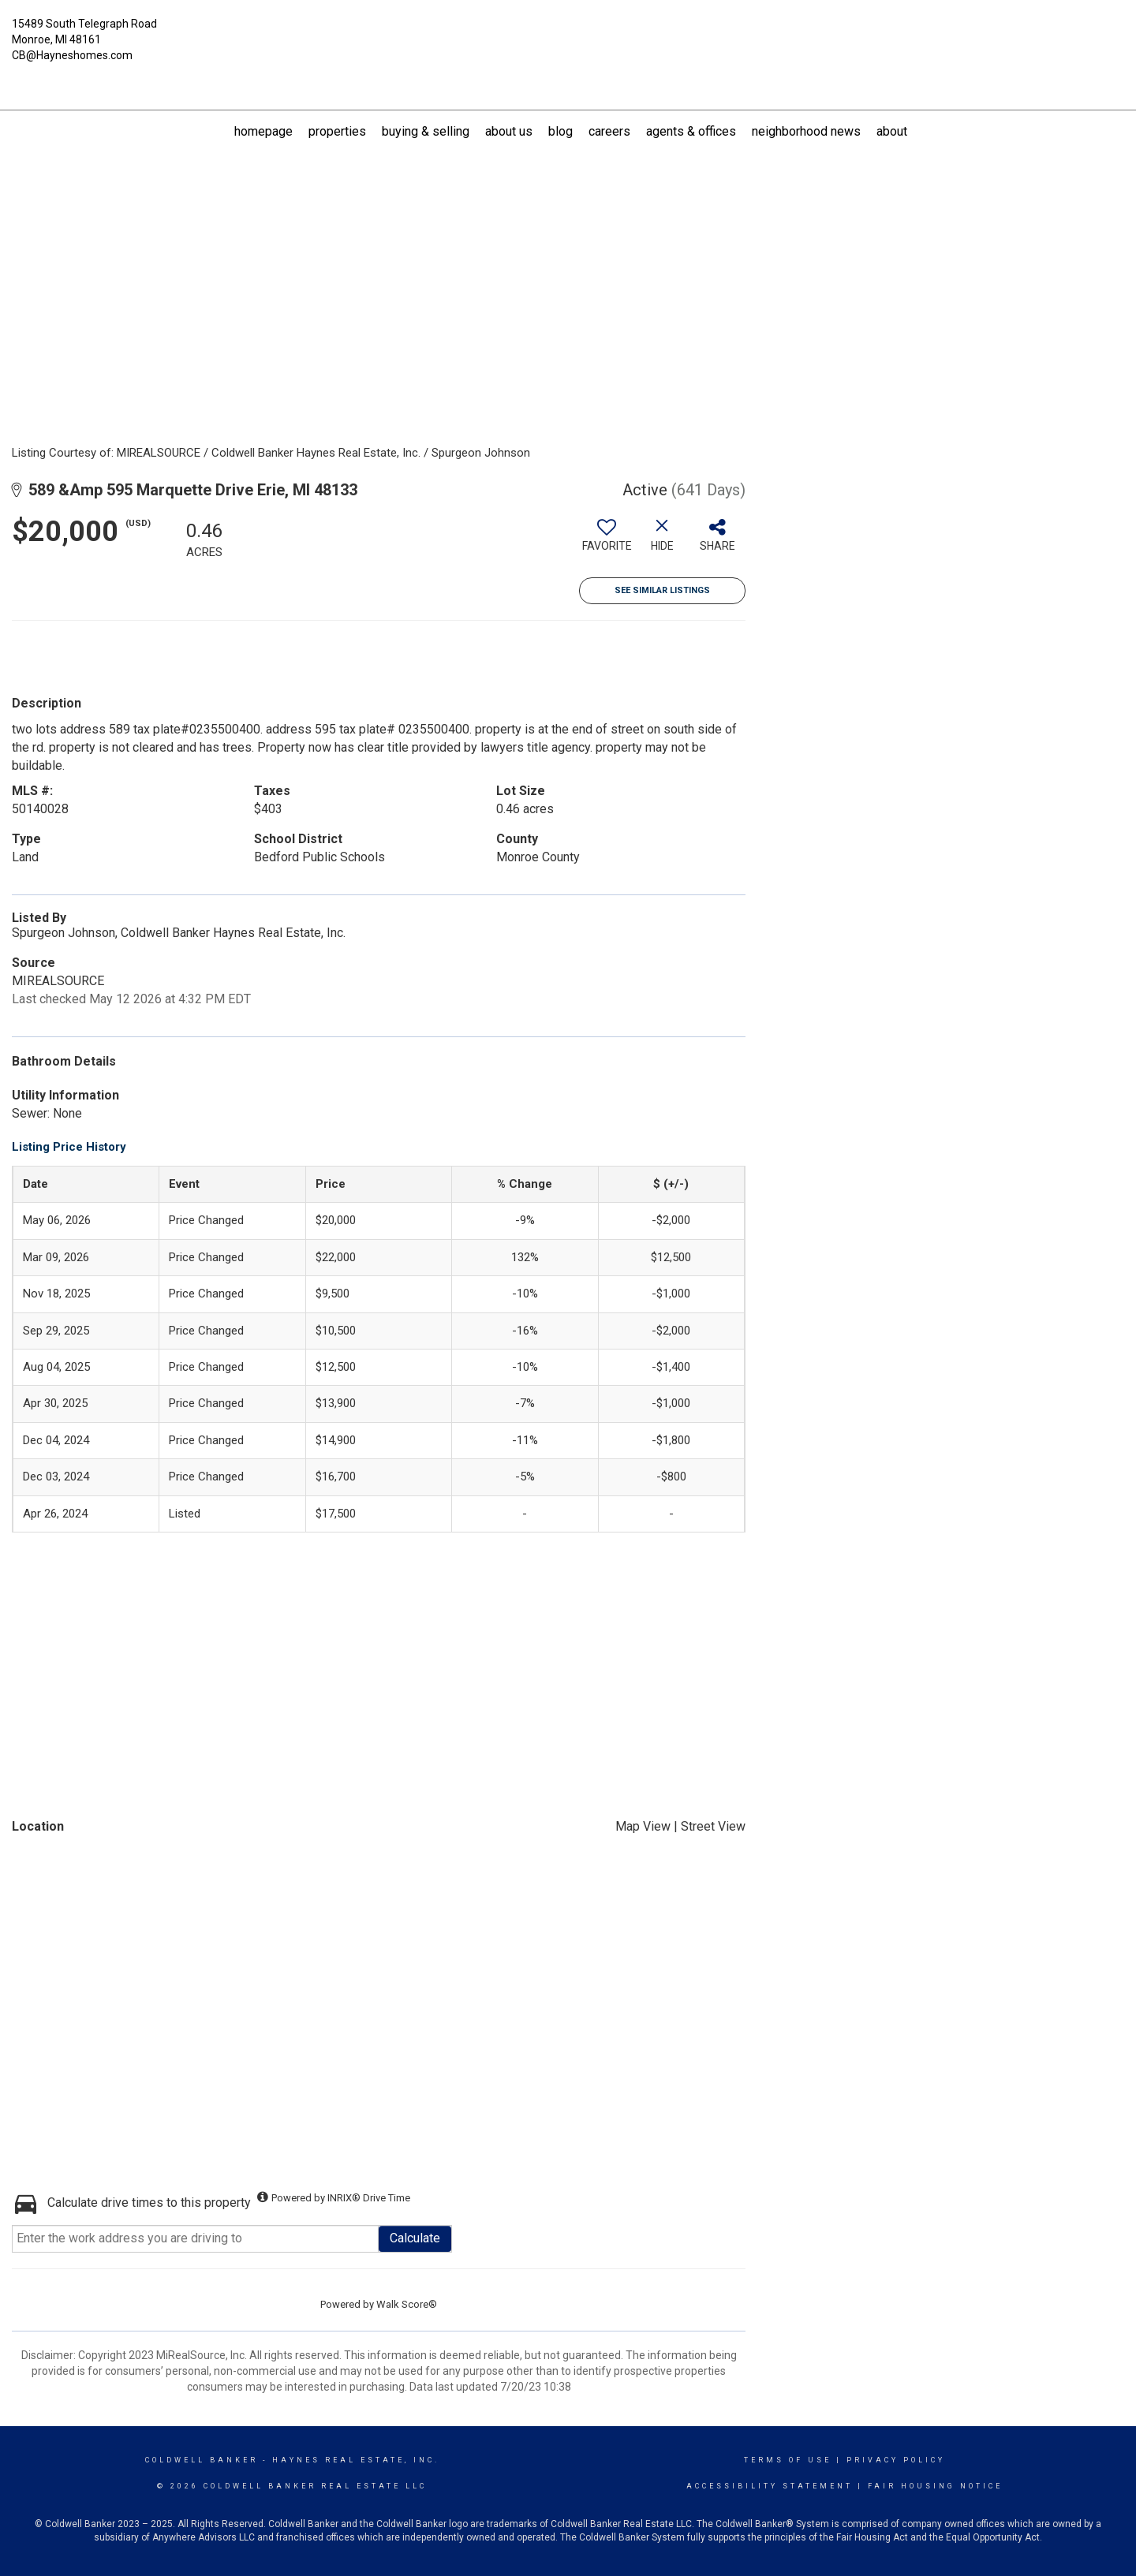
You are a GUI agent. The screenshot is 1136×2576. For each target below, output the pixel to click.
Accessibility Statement (769, 2486)
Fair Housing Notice (935, 2486)
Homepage (263, 131)
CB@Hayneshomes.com (72, 55)
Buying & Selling (425, 131)
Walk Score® (406, 2304)
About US (508, 131)
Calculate (415, 2238)
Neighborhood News (806, 131)
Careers (609, 131)
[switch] (606, 541)
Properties (337, 131)
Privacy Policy (895, 2460)
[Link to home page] (568, 33)
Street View (713, 1826)
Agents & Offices (691, 131)
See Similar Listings (662, 590)
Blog (560, 131)
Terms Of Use (787, 2460)
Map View (643, 1826)
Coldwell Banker (201, 2460)
